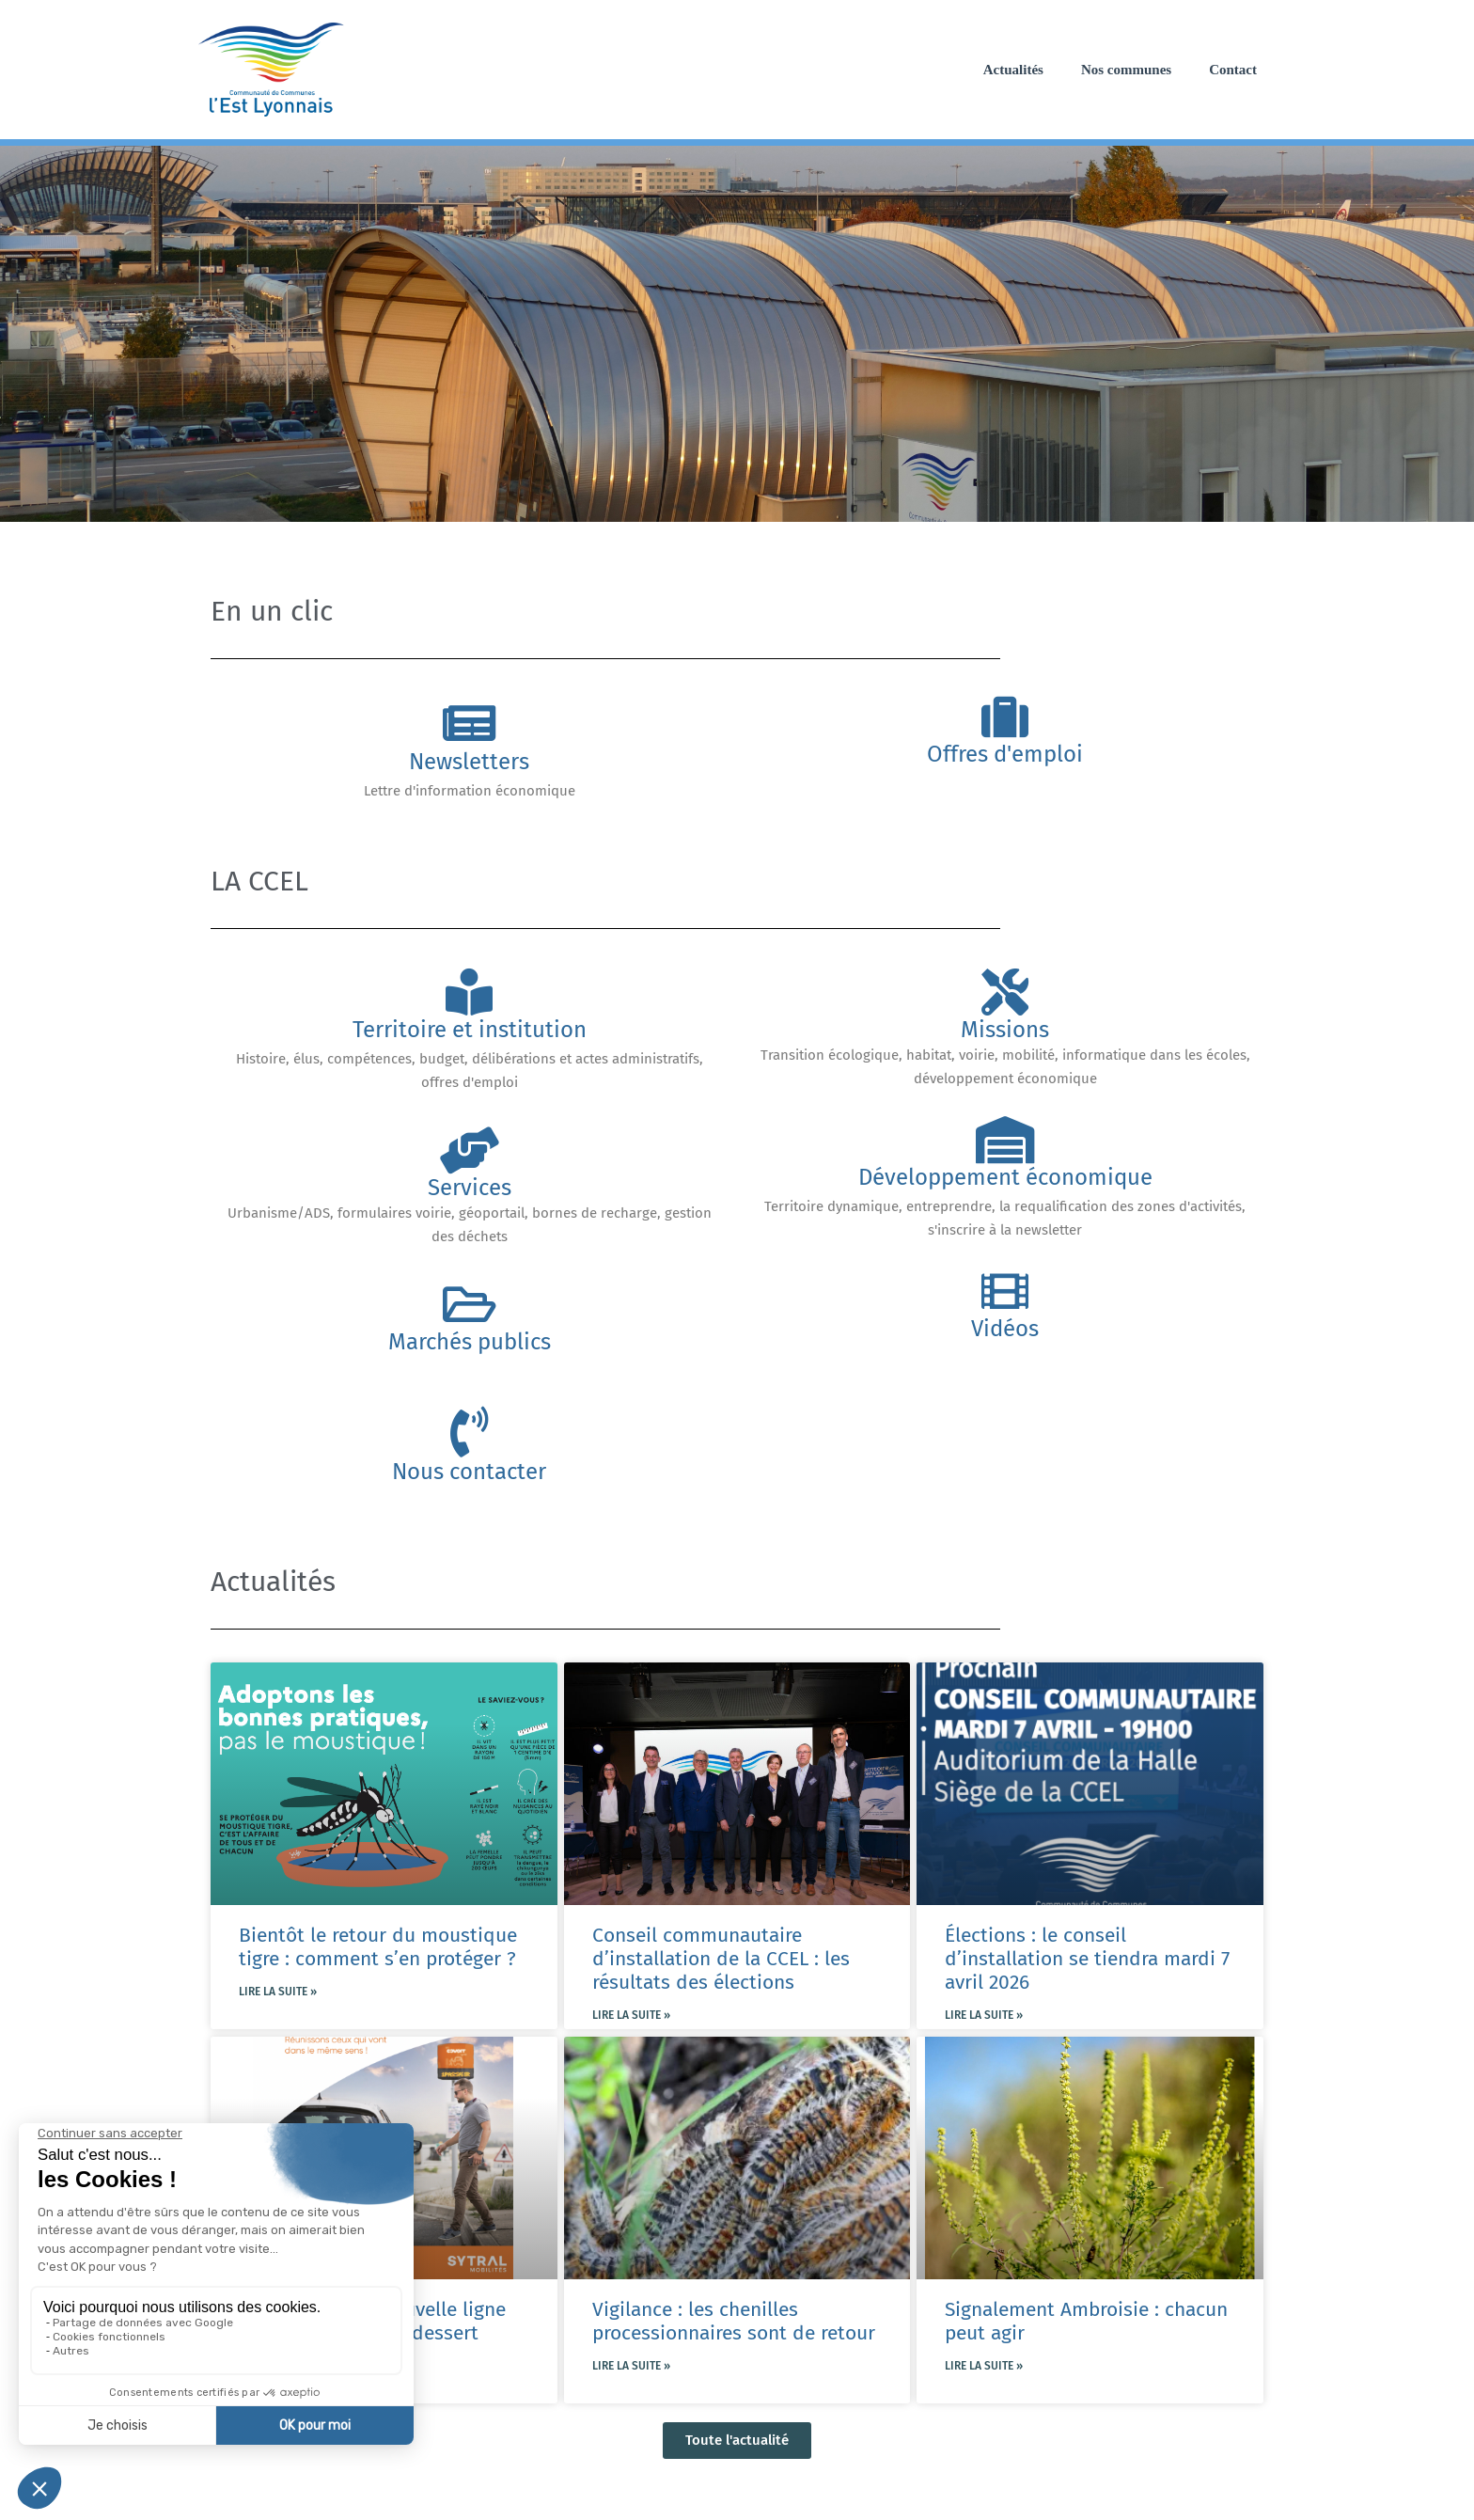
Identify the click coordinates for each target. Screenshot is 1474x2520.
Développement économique (1005, 1177)
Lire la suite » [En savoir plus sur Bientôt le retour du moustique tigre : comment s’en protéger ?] (278, 1991)
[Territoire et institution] (469, 992)
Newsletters (469, 761)
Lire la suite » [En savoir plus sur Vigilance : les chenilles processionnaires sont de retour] (631, 2365)
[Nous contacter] (469, 1432)
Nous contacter (469, 1471)
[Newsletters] (469, 723)
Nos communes (1126, 69)
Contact (1233, 69)
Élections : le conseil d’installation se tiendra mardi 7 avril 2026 (1087, 1958)
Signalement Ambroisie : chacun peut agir (1086, 2321)
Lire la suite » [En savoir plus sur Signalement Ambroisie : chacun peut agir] (984, 2365)
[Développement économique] (1004, 1139)
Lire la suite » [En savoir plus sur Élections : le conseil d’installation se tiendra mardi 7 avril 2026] (984, 2015)
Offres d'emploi (1005, 754)
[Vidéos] (1004, 1291)
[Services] (469, 1149)
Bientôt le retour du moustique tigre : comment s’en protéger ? (378, 1947)
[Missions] (1004, 992)
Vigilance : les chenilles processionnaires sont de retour (733, 2321)
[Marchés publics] (469, 1304)
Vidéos (1005, 1328)
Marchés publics (469, 1342)
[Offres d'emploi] (1004, 716)
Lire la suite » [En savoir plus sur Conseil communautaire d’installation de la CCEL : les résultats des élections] (631, 2015)
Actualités (1013, 69)
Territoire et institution (470, 1029)
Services (469, 1187)
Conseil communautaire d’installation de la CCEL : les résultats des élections (721, 1958)
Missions (1005, 1029)
